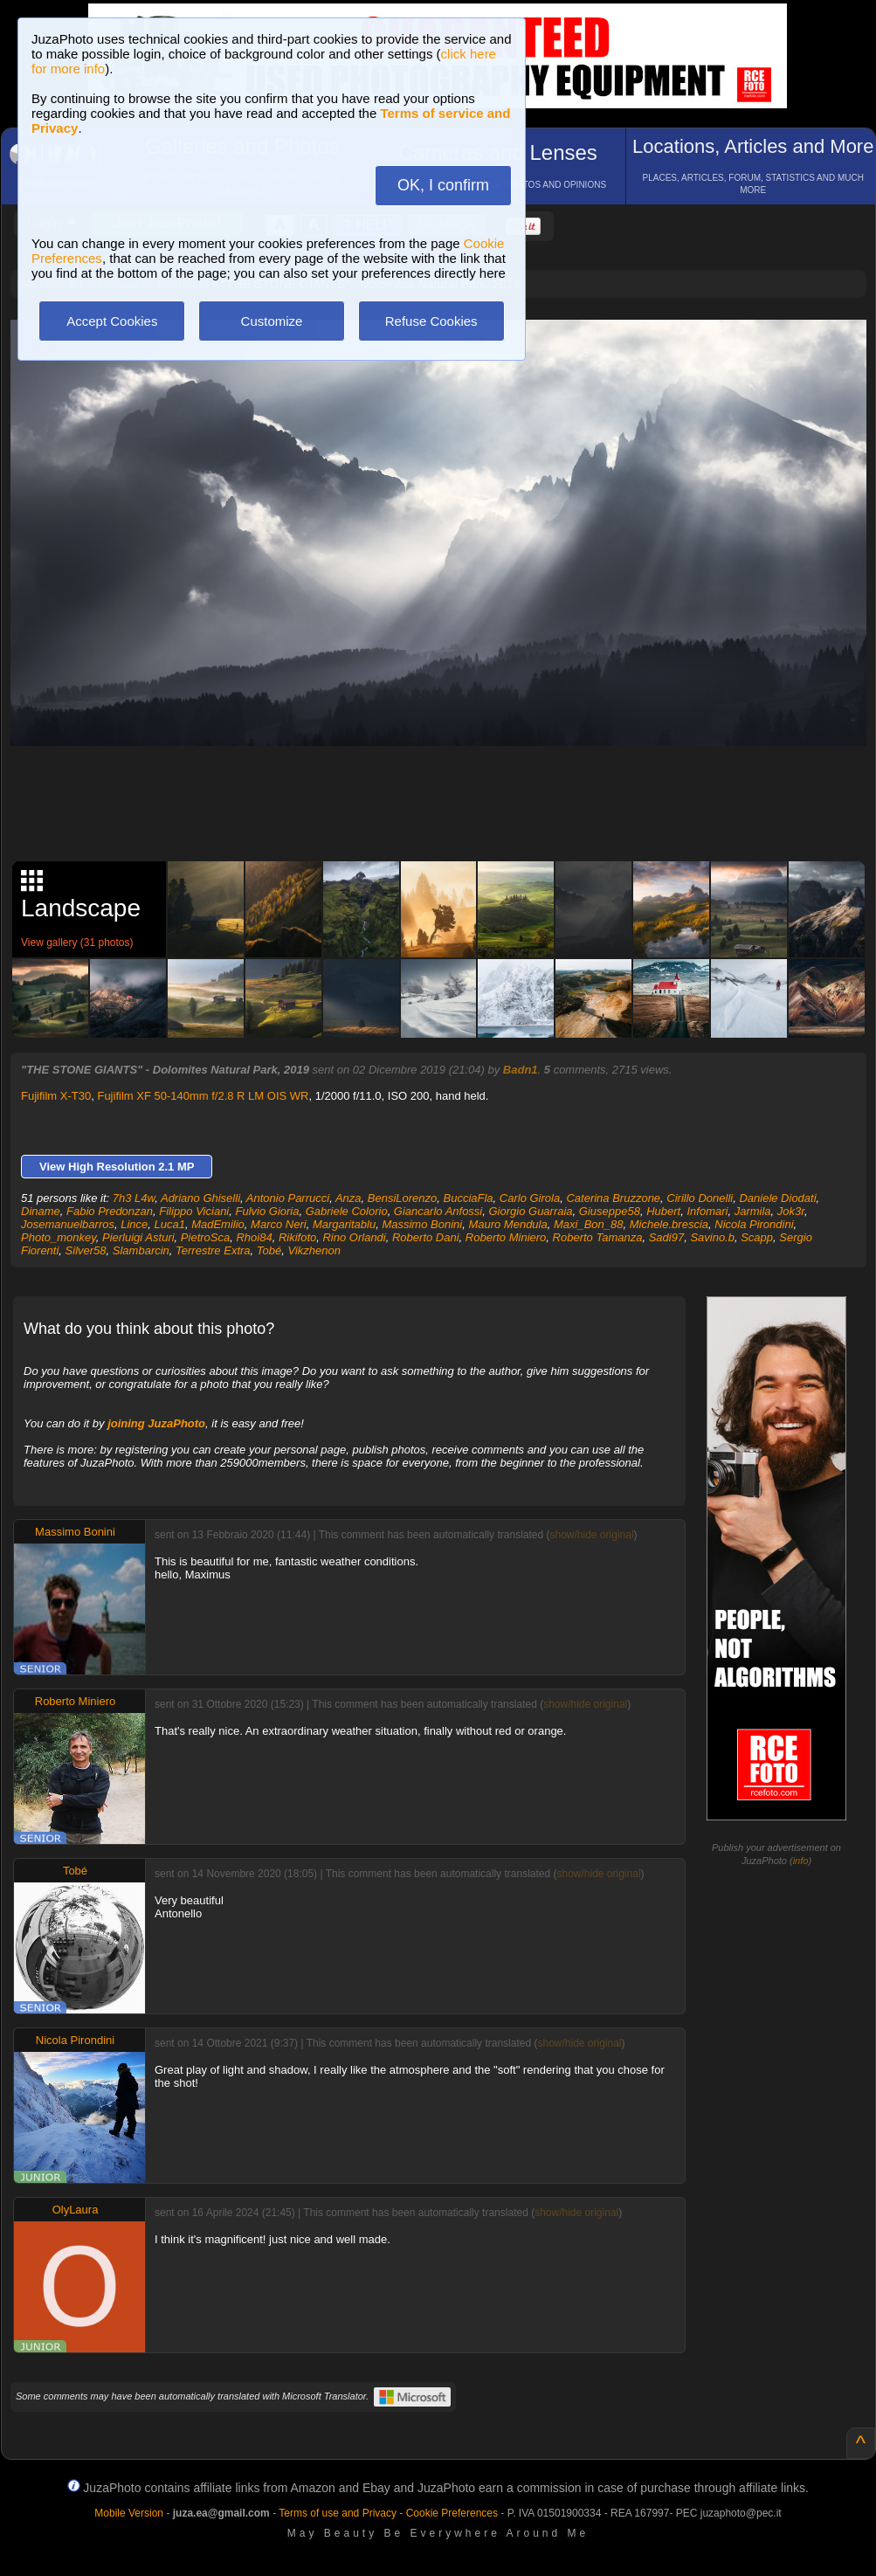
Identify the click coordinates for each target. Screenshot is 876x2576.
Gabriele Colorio (347, 1211)
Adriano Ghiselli (200, 1198)
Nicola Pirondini (753, 1224)
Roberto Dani (425, 1237)
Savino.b (712, 1237)
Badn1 (520, 1069)
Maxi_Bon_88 (589, 1224)
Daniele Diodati (777, 1198)
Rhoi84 (254, 1237)
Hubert (663, 1211)
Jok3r (790, 1211)
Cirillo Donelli (699, 1198)
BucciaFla (468, 1198)
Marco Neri (279, 1224)
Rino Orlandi (353, 1237)
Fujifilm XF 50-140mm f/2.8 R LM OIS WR (202, 1095)
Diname (40, 1211)
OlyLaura (75, 2209)
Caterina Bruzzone (613, 1198)
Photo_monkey (58, 1237)
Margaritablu (344, 1224)
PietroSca (205, 1237)
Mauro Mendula (507, 1224)
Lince (134, 1224)
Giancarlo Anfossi (438, 1211)
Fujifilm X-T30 (56, 1095)
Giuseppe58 (609, 1211)
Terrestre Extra (213, 1250)
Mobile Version (128, 2513)
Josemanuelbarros (67, 1224)
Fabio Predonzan (109, 1211)
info (801, 1860)
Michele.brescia (669, 1224)
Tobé (269, 1250)
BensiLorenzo (403, 1198)
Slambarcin (141, 1250)
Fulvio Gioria (267, 1211)
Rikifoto (297, 1237)
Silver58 (86, 1250)
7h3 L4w (134, 1198)
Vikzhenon (313, 1250)
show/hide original (591, 1535)
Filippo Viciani (194, 1211)
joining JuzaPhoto (156, 1423)
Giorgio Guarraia (531, 1211)
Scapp (757, 1237)
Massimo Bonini (422, 1224)
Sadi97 (666, 1237)
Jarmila (753, 1211)
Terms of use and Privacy (338, 2513)
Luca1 (170, 1224)
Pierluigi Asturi (138, 1237)
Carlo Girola (530, 1198)
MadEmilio (218, 1224)
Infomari (707, 1211)
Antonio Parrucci (287, 1198)
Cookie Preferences (452, 2513)
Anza (348, 1198)
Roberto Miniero (506, 1237)
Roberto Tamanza (598, 1237)
